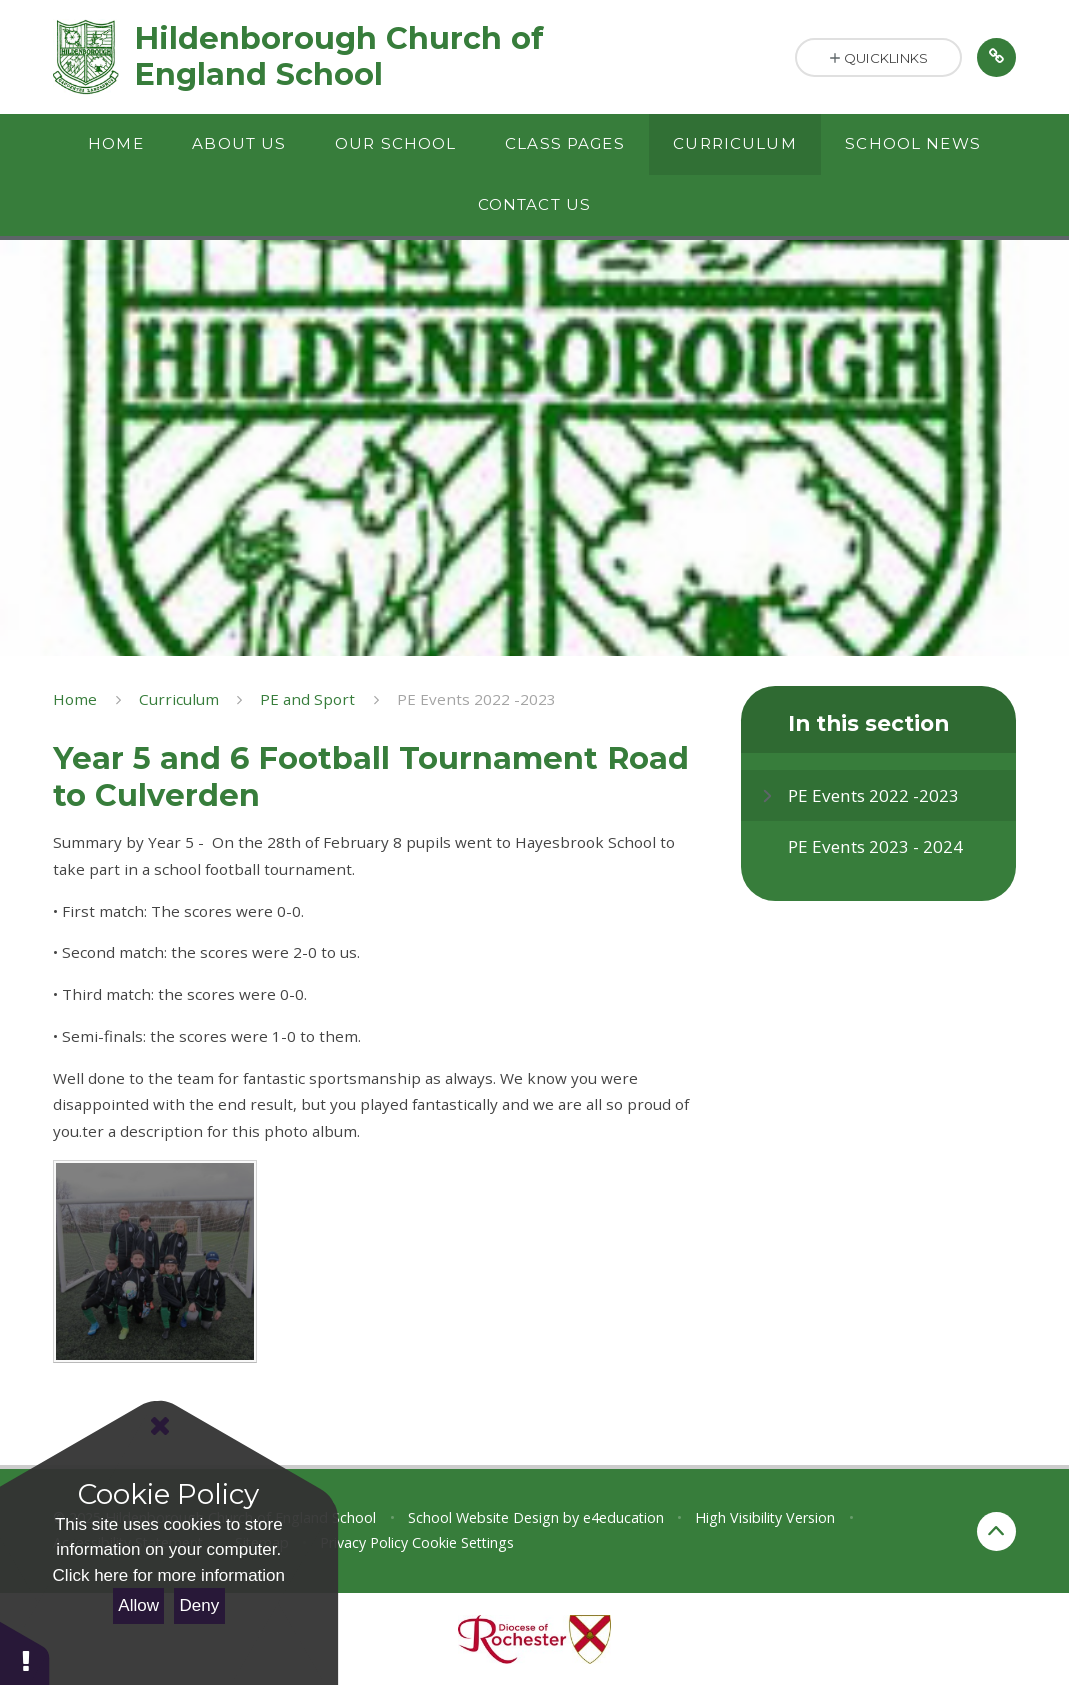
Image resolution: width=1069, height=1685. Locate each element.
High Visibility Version (765, 1517)
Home (75, 699)
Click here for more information (169, 1575)
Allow (138, 1605)
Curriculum (179, 699)
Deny (200, 1605)
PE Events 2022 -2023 (476, 699)
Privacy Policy (364, 1542)
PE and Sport (307, 699)
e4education (623, 1517)
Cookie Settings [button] (463, 1542)
